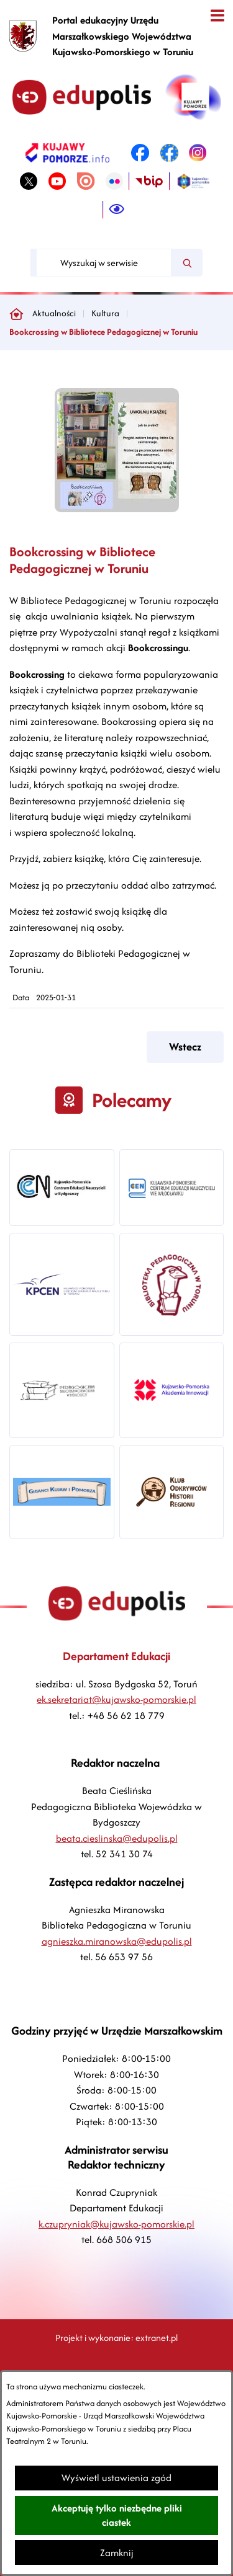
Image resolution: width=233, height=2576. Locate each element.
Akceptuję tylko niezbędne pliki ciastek (117, 2515)
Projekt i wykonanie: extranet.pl (116, 2337)
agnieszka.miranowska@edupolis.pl (117, 1941)
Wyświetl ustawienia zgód (116, 2478)
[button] (117, 509)
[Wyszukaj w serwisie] (103, 263)
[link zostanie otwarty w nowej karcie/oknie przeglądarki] (67, 152)
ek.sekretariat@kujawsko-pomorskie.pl (116, 1699)
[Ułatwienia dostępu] (117, 209)
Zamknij (117, 2553)
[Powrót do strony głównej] (16, 314)
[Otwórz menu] (217, 16)
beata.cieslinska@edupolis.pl (117, 1838)
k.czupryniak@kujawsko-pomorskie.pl (116, 2224)
